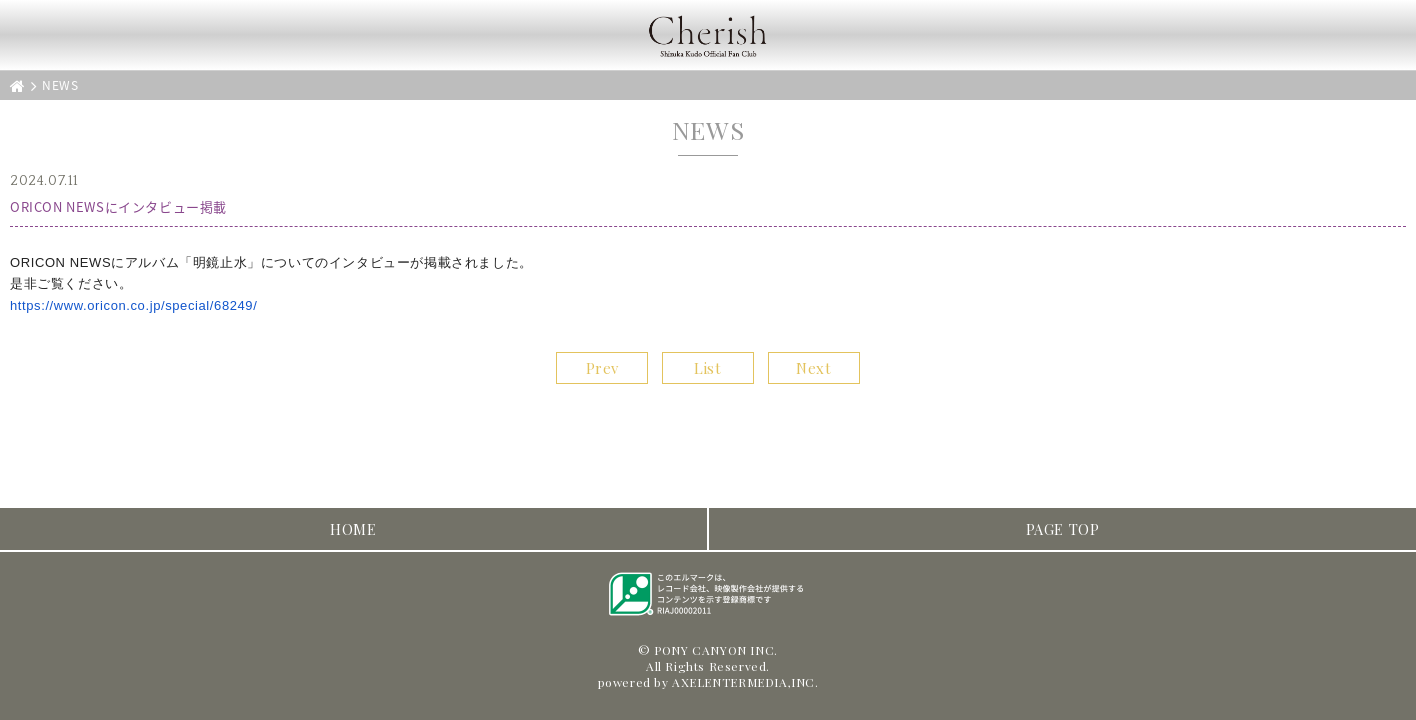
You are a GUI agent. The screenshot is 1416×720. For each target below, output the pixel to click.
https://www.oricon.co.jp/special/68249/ (133, 305)
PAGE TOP (1063, 529)
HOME (353, 529)
